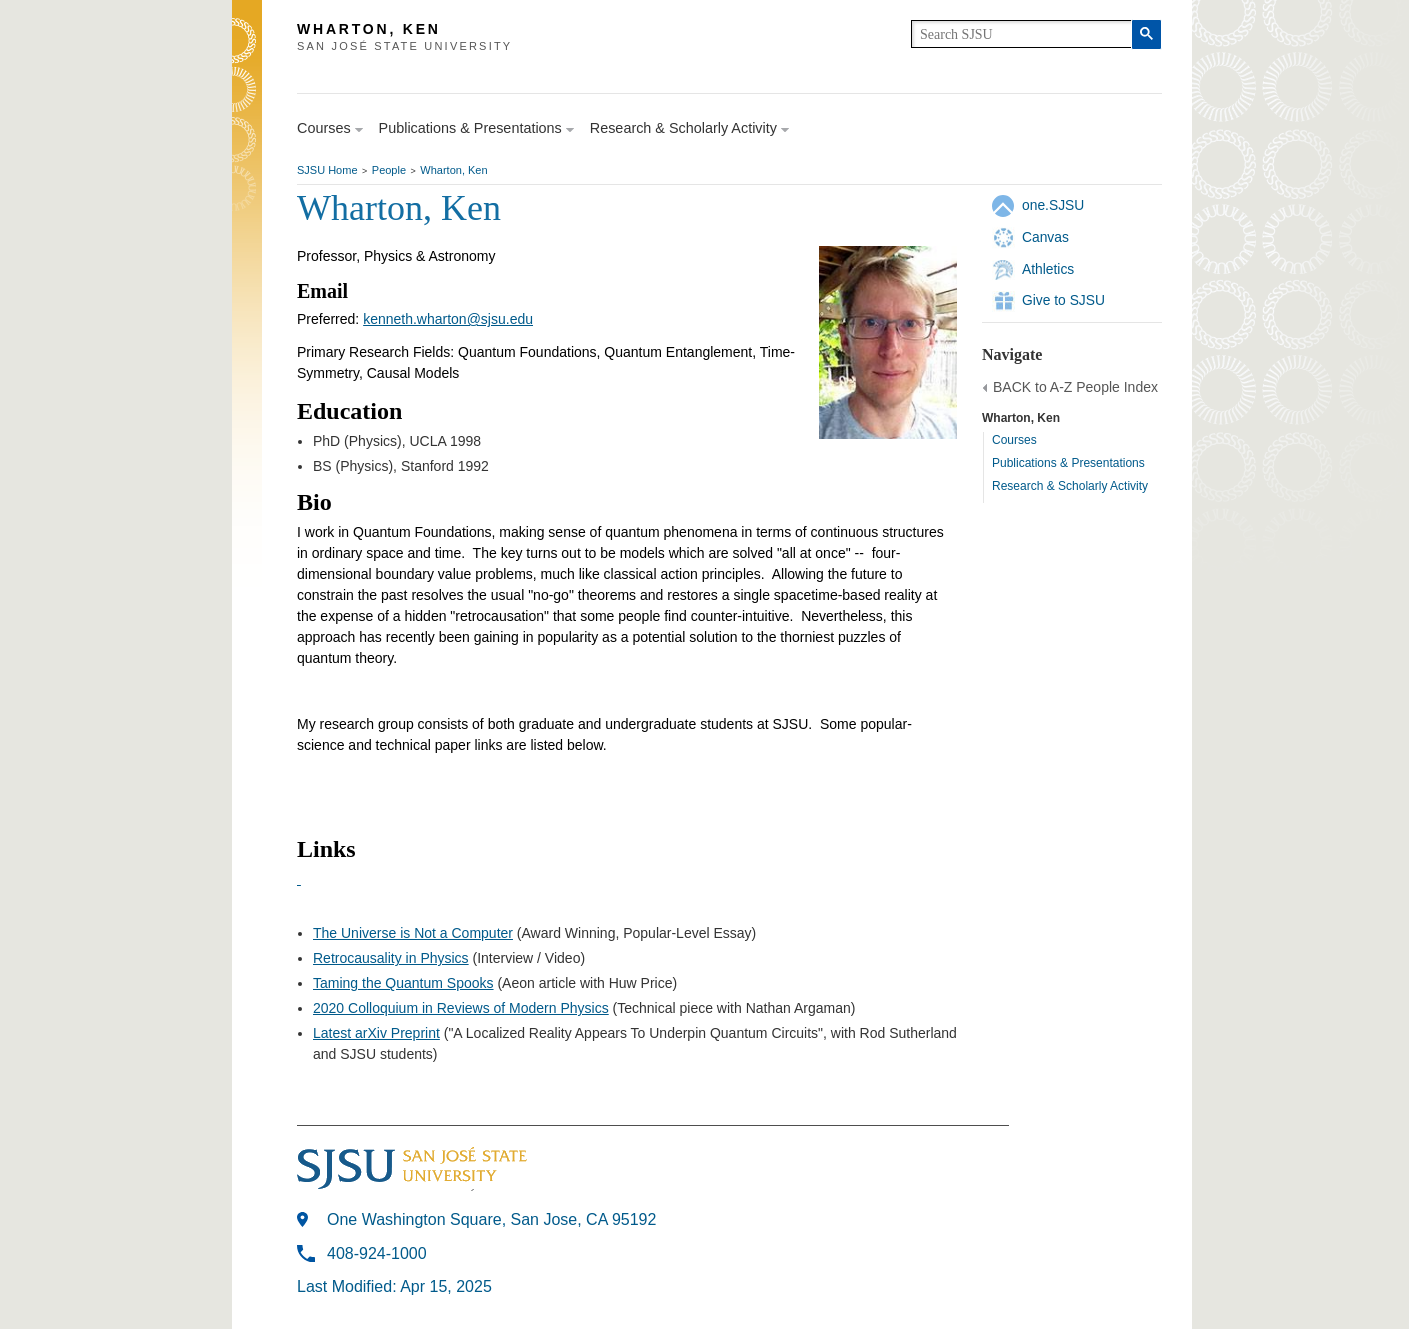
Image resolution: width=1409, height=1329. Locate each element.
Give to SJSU (1063, 300)
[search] (1021, 34)
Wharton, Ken (453, 170)
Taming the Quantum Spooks (403, 983)
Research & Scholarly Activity (1070, 486)
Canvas (1045, 237)
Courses (1014, 440)
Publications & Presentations (1068, 463)
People (389, 170)
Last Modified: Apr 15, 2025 (394, 1286)
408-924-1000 (377, 1253)
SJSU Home (327, 170)
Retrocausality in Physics (391, 958)
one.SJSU (1053, 205)
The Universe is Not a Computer (413, 933)
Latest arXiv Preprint (376, 1033)
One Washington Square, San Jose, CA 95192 (491, 1219)
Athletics (1048, 269)
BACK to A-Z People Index (1075, 387)
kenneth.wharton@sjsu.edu (448, 319)
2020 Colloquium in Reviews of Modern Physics (461, 1008)
